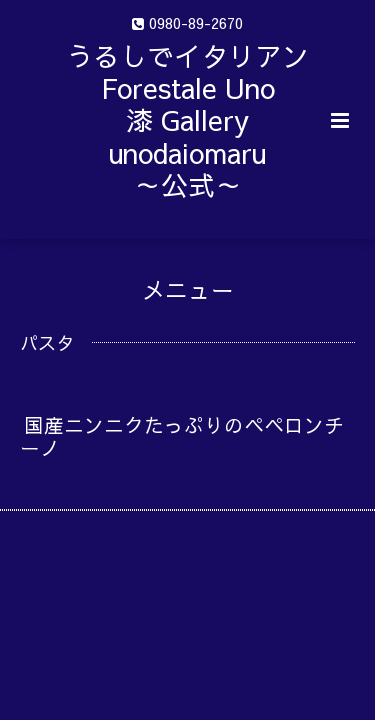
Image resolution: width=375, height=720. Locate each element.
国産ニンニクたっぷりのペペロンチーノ (182, 435)
